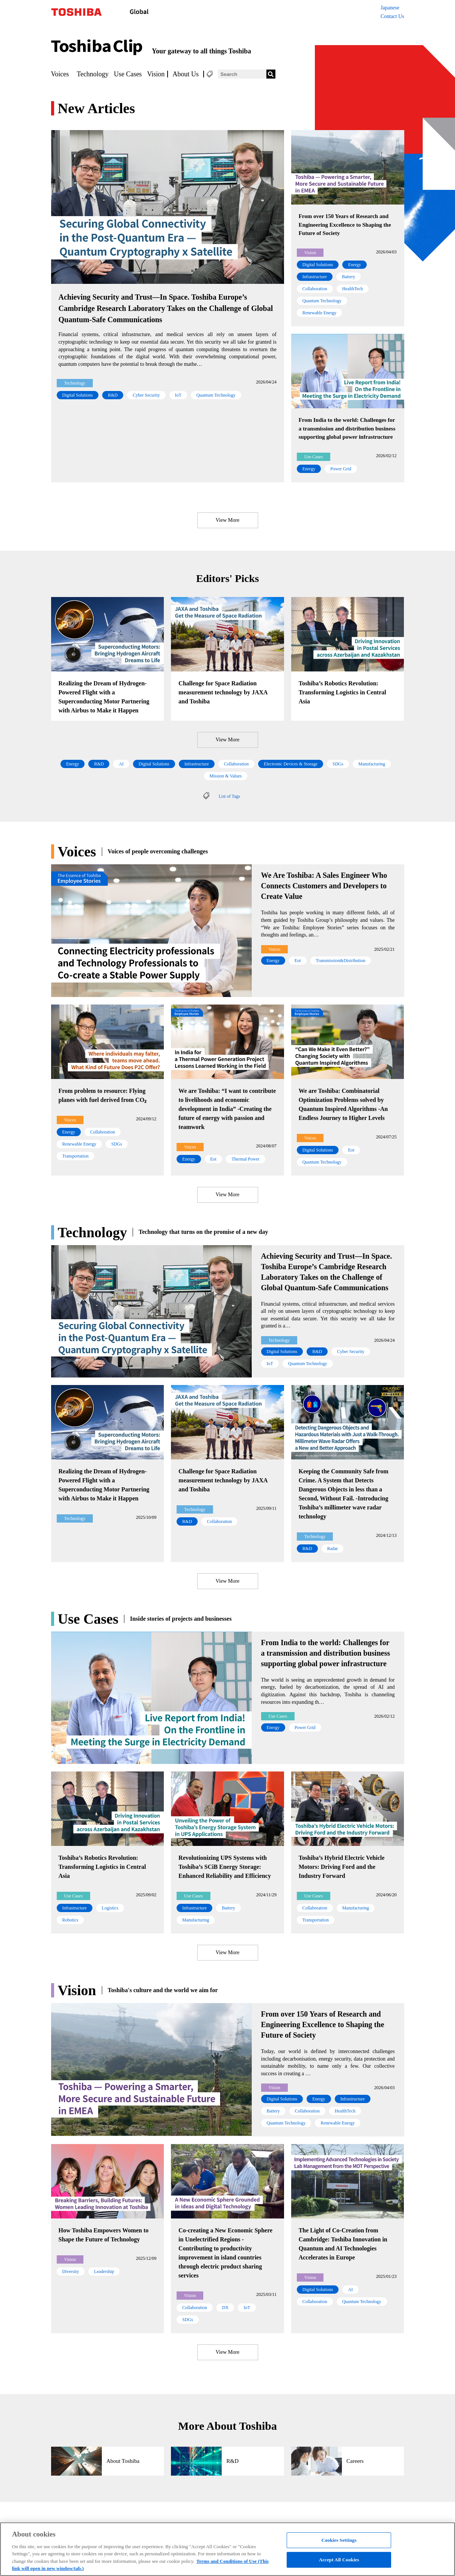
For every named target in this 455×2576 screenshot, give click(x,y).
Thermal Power (245, 1159)
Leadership (104, 2271)
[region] (227, 2549)
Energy (354, 264)
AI (121, 764)
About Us (185, 74)
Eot (298, 960)
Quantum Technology (216, 395)
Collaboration (314, 288)
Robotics (70, 1920)
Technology (93, 74)
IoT (178, 395)
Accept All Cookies (339, 2559)
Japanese (390, 8)
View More (227, 520)
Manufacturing (371, 764)
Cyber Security (146, 395)
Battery (348, 276)
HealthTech (352, 288)
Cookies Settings (338, 2540)
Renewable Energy (319, 312)
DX (225, 2307)
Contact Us (392, 16)
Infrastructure (314, 276)
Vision (156, 74)
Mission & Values (226, 776)
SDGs (338, 764)
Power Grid (340, 468)
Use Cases (128, 74)
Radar (332, 1548)
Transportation (75, 1156)
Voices (60, 74)
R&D (113, 395)
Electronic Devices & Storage (290, 764)
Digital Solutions (77, 395)
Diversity (70, 2271)
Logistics (110, 1908)
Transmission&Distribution (341, 960)
